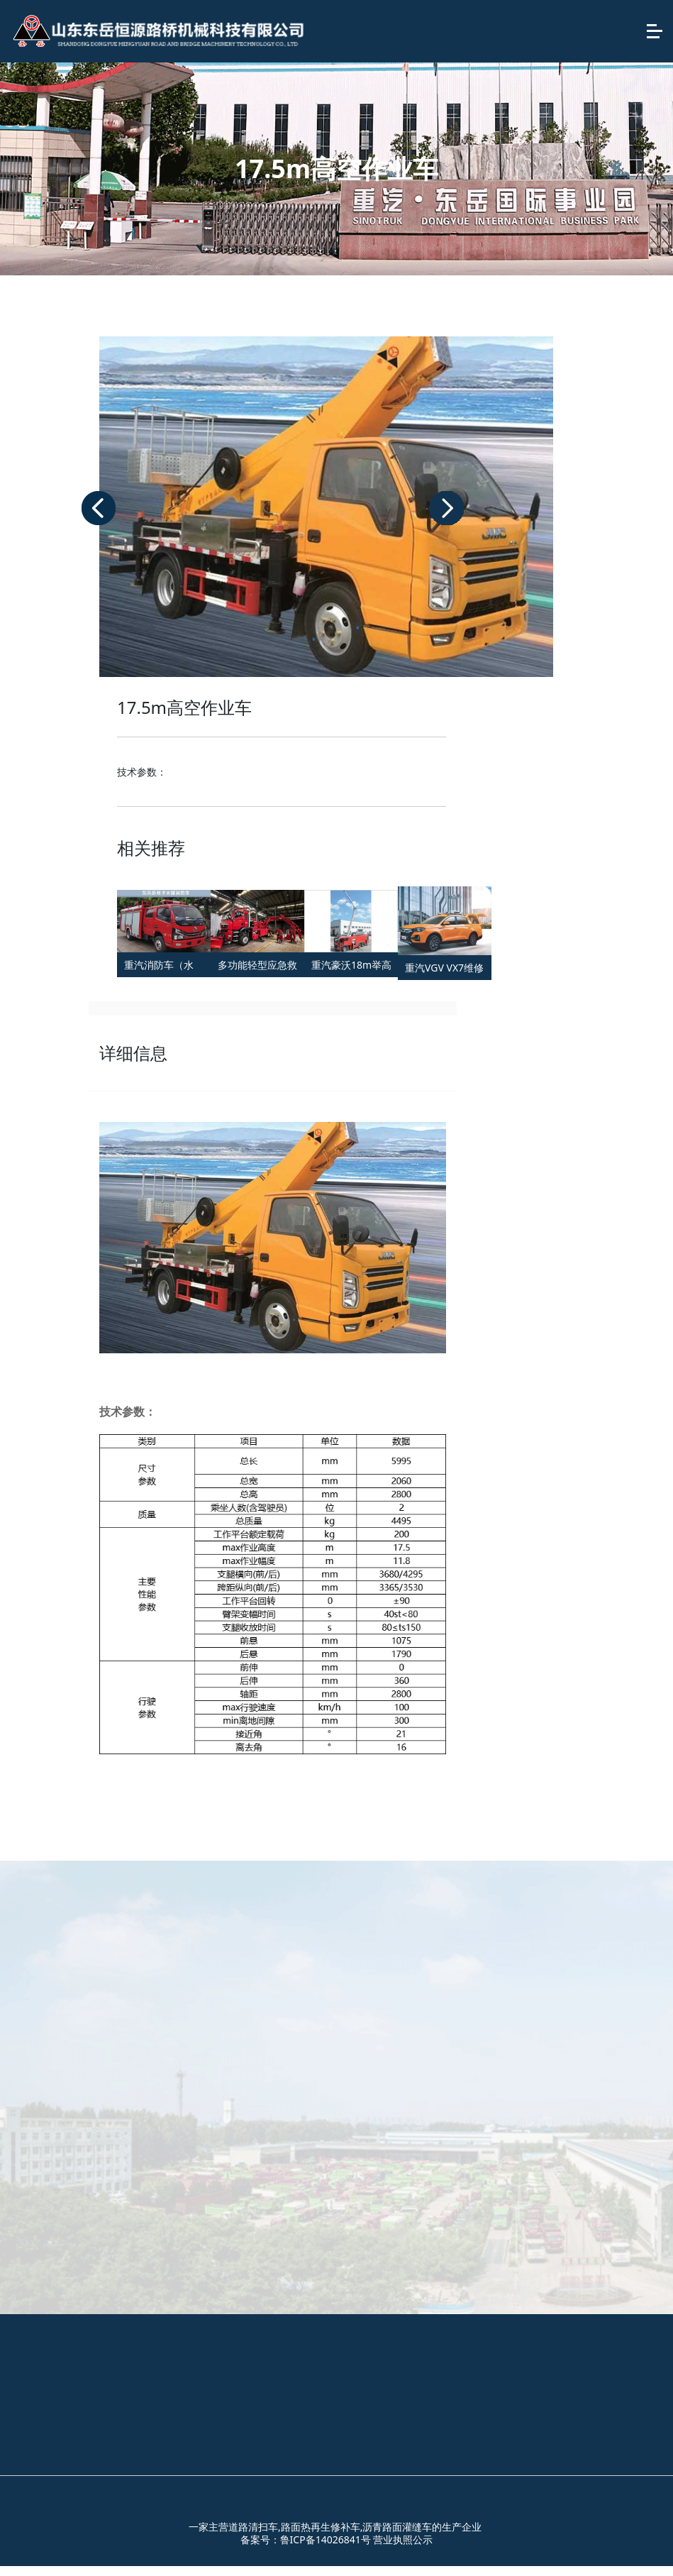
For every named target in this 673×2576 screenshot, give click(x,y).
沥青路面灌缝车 (397, 2526)
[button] (99, 508)
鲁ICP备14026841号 (325, 2539)
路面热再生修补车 (320, 2526)
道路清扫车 (253, 2526)
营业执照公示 (403, 2539)
